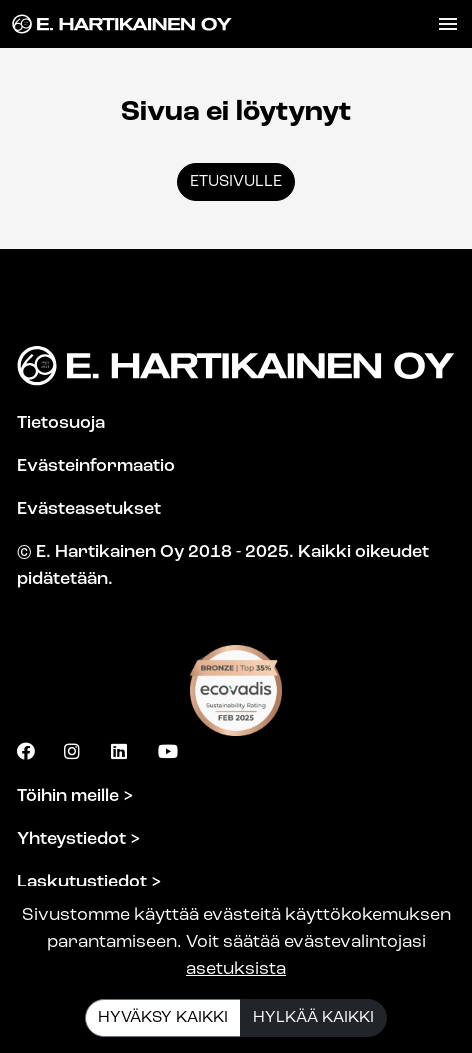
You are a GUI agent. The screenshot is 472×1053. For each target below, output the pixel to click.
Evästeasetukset (89, 509)
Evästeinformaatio (96, 466)
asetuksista (236, 969)
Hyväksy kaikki (163, 1018)
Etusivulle (236, 182)
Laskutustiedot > (89, 882)
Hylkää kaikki (313, 1018)
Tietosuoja (61, 423)
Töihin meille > (75, 796)
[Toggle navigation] (448, 24)
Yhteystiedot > (79, 839)
